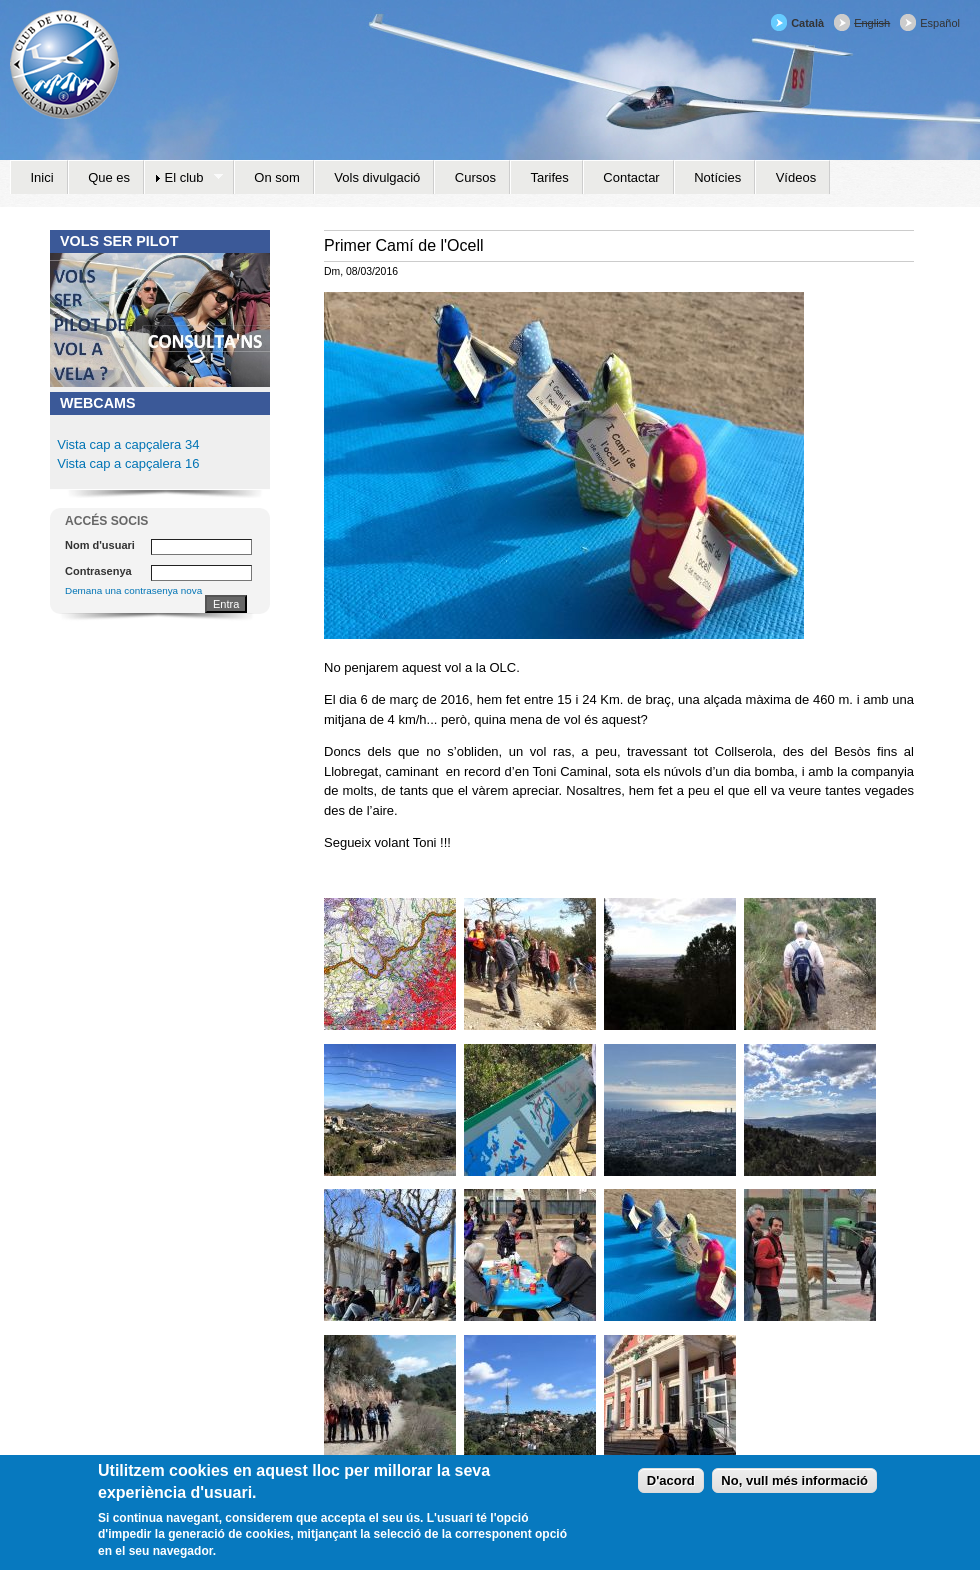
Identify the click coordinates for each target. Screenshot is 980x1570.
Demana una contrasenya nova (133, 590)
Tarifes (550, 177)
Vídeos (796, 177)
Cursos (475, 177)
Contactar (631, 177)
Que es (109, 177)
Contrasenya (98, 571)
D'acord (671, 1480)
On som (277, 177)
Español (940, 23)
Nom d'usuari (100, 545)
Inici (42, 177)
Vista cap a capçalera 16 (127, 463)
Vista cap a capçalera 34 (128, 444)
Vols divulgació (377, 177)
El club (183, 178)
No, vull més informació (794, 1480)
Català (807, 23)
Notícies (717, 177)
